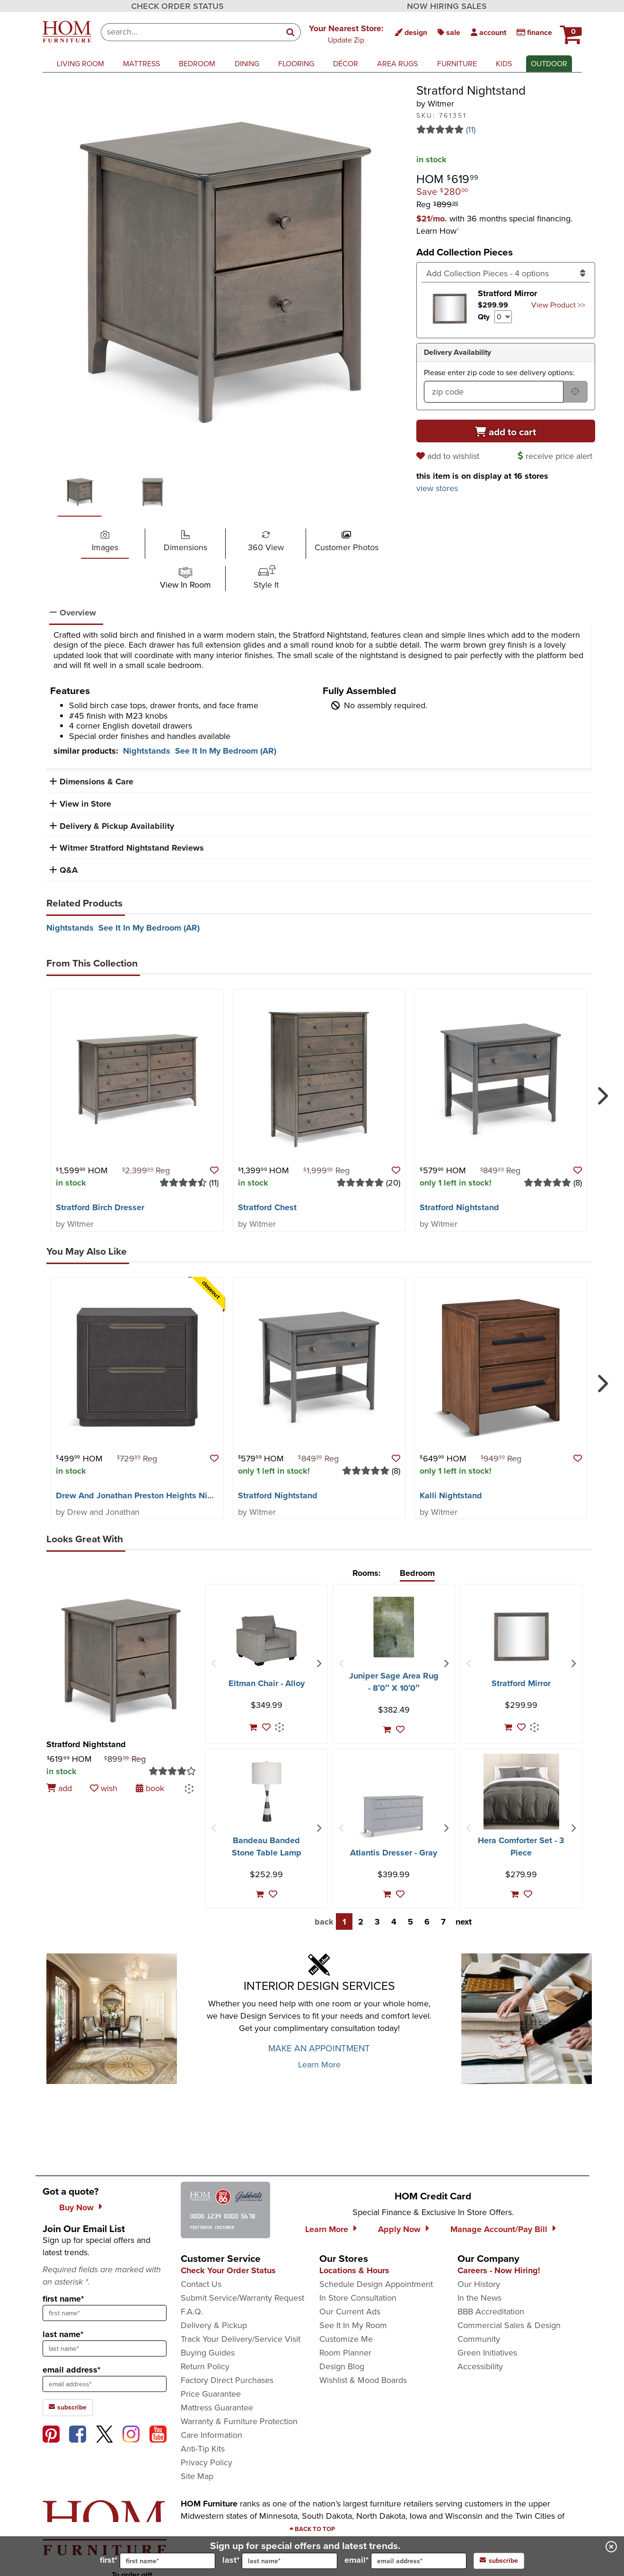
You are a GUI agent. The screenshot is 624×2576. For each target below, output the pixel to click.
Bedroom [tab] (417, 1573)
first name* (63, 2299)
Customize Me (346, 2339)
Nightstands (146, 751)
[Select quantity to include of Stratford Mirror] (503, 316)
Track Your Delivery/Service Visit (240, 2339)
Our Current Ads (349, 2311)
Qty (484, 316)
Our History (478, 2284)
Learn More (319, 2064)
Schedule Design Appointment (376, 2284)
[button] (346, 33)
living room (80, 63)
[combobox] (191, 32)
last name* (63, 2334)
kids (504, 63)
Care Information (211, 2435)
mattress (141, 63)
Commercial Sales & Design (509, 2325)
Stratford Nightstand (459, 1207)
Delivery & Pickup (214, 2325)
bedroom (197, 63)
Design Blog (341, 2366)
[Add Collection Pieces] (506, 273)
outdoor (549, 63)
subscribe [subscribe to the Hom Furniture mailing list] (68, 2407)
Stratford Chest (267, 1207)
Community (478, 2339)
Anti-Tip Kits (203, 2449)
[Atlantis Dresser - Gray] (393, 1816)
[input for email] (418, 2561)
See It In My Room (353, 2325)
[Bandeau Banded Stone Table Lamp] (266, 1791)
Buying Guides (208, 2353)
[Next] (601, 1092)
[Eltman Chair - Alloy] (266, 1640)
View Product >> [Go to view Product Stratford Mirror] (558, 304)
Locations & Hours (354, 2270)
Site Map (197, 2476)
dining (247, 63)
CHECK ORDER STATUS (177, 6)
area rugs (397, 63)
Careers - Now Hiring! (498, 2270)
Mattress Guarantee (217, 2407)
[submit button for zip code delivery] (575, 392)
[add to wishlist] (449, 456)
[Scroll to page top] (312, 2529)
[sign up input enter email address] (105, 2384)
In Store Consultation (357, 2298)
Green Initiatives (487, 2353)
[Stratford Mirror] (521, 1637)
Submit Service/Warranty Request (242, 2298)
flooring (296, 63)
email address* (71, 2370)
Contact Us (201, 2284)
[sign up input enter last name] (105, 2348)
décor (345, 63)
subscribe (499, 2561)
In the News (479, 2298)
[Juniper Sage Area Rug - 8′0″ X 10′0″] (394, 1627)
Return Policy (205, 2366)
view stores (437, 488)
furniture (457, 63)
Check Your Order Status (228, 2270)
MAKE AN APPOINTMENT (319, 2048)
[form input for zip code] (493, 392)
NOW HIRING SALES (447, 6)
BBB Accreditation (490, 2311)
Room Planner (345, 2353)
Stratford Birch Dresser (100, 1207)
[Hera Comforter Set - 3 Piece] (521, 1791)
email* (405, 2561)
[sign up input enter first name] (105, 2313)
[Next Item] (318, 1664)
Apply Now (399, 2229)
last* (279, 2561)
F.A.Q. (192, 2311)
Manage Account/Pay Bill (498, 2229)
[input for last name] (289, 2561)
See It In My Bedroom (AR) (225, 751)
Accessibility (480, 2366)
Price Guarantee (211, 2394)
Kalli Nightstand (451, 1495)
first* (157, 2561)
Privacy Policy (206, 2462)
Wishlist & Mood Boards (363, 2380)
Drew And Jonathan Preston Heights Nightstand (149, 1495)
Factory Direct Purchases (227, 2380)
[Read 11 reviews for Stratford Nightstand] (505, 129)
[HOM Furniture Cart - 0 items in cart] (569, 31)
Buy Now (76, 2207)
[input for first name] (167, 2561)
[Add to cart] (505, 431)
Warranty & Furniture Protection (239, 2421)
